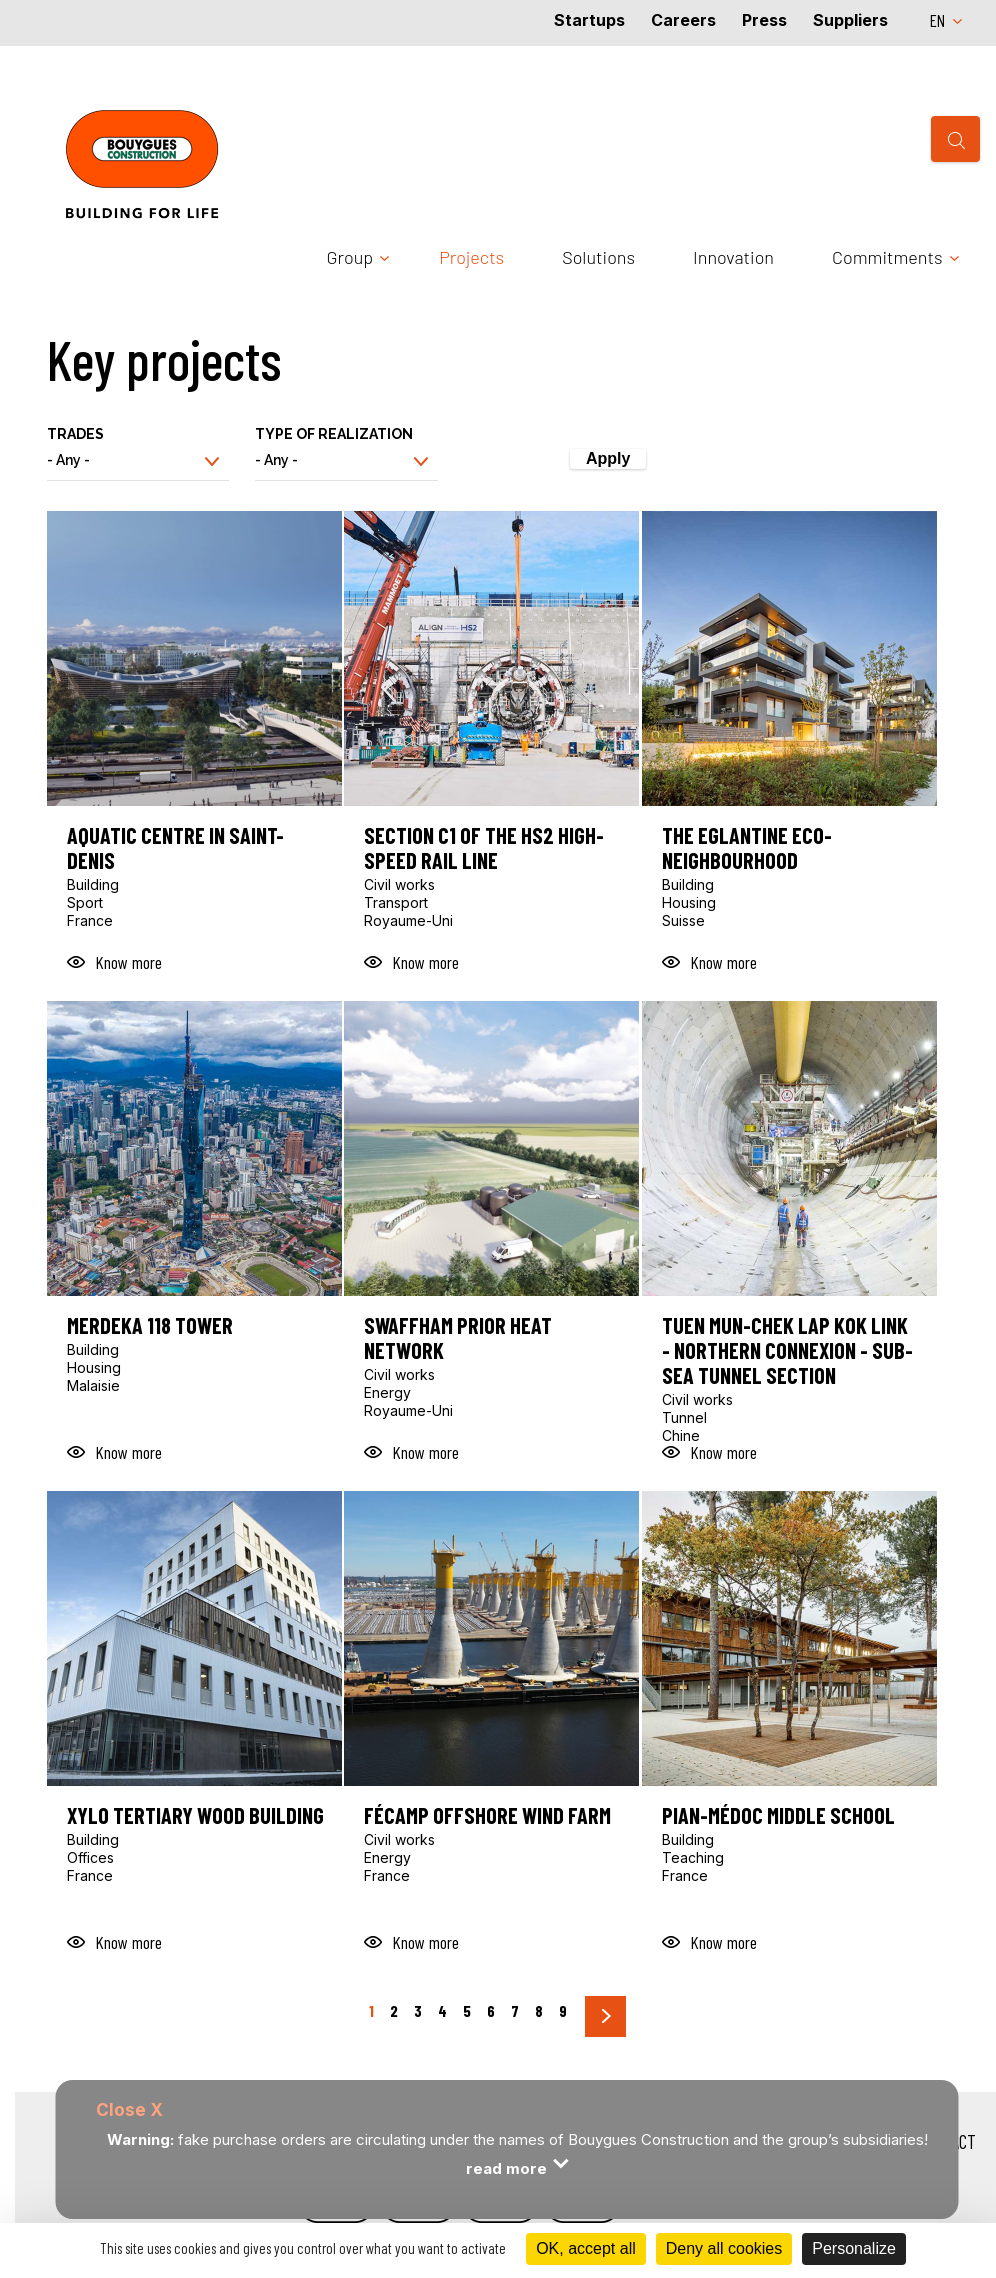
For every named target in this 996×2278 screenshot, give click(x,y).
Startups (589, 20)
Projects (471, 257)
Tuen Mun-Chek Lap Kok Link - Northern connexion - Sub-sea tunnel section (787, 1350)
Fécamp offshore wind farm (487, 1815)
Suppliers (850, 20)
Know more (128, 962)
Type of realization (334, 434)
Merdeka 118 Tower (150, 1325)
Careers (683, 20)
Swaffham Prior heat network (458, 1338)
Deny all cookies (724, 2248)
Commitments (887, 257)
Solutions (598, 257)
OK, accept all (586, 2248)
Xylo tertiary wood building (195, 1815)
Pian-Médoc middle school (778, 1815)
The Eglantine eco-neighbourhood (747, 848)
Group (350, 257)
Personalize (854, 2248)
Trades (75, 434)
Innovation (733, 257)
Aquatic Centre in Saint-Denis (175, 848)
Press (764, 20)
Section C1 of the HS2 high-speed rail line (484, 848)
